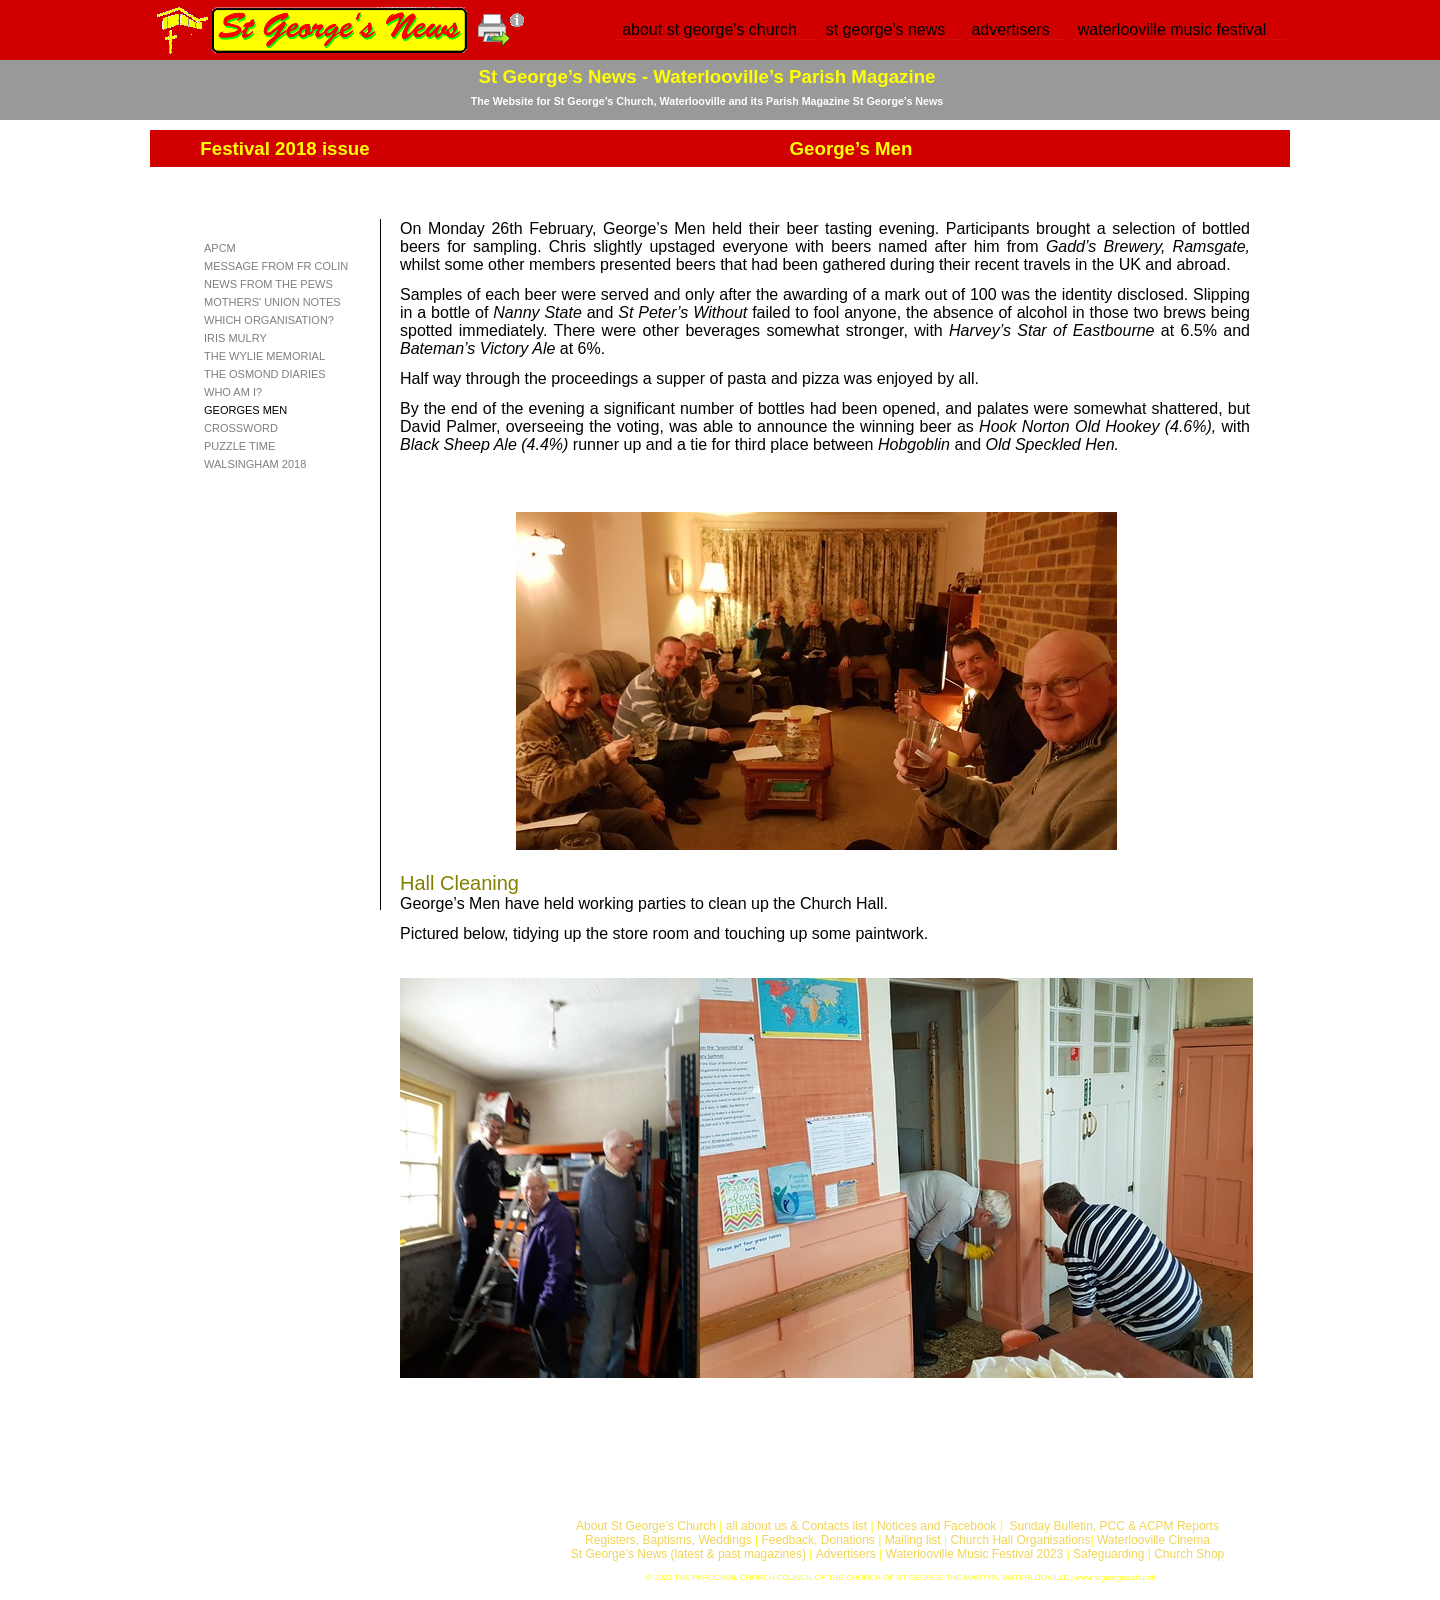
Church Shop (1189, 1554)
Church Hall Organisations (1020, 1540)
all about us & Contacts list (796, 1526)
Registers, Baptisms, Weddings (668, 1540)
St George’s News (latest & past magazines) (688, 1554)
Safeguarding (1108, 1554)
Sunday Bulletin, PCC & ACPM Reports (1113, 1526)
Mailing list (913, 1540)
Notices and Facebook (936, 1526)
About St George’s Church (646, 1526)
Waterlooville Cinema (1153, 1540)
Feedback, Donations (817, 1540)
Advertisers (846, 1554)
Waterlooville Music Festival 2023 (976, 1554)
